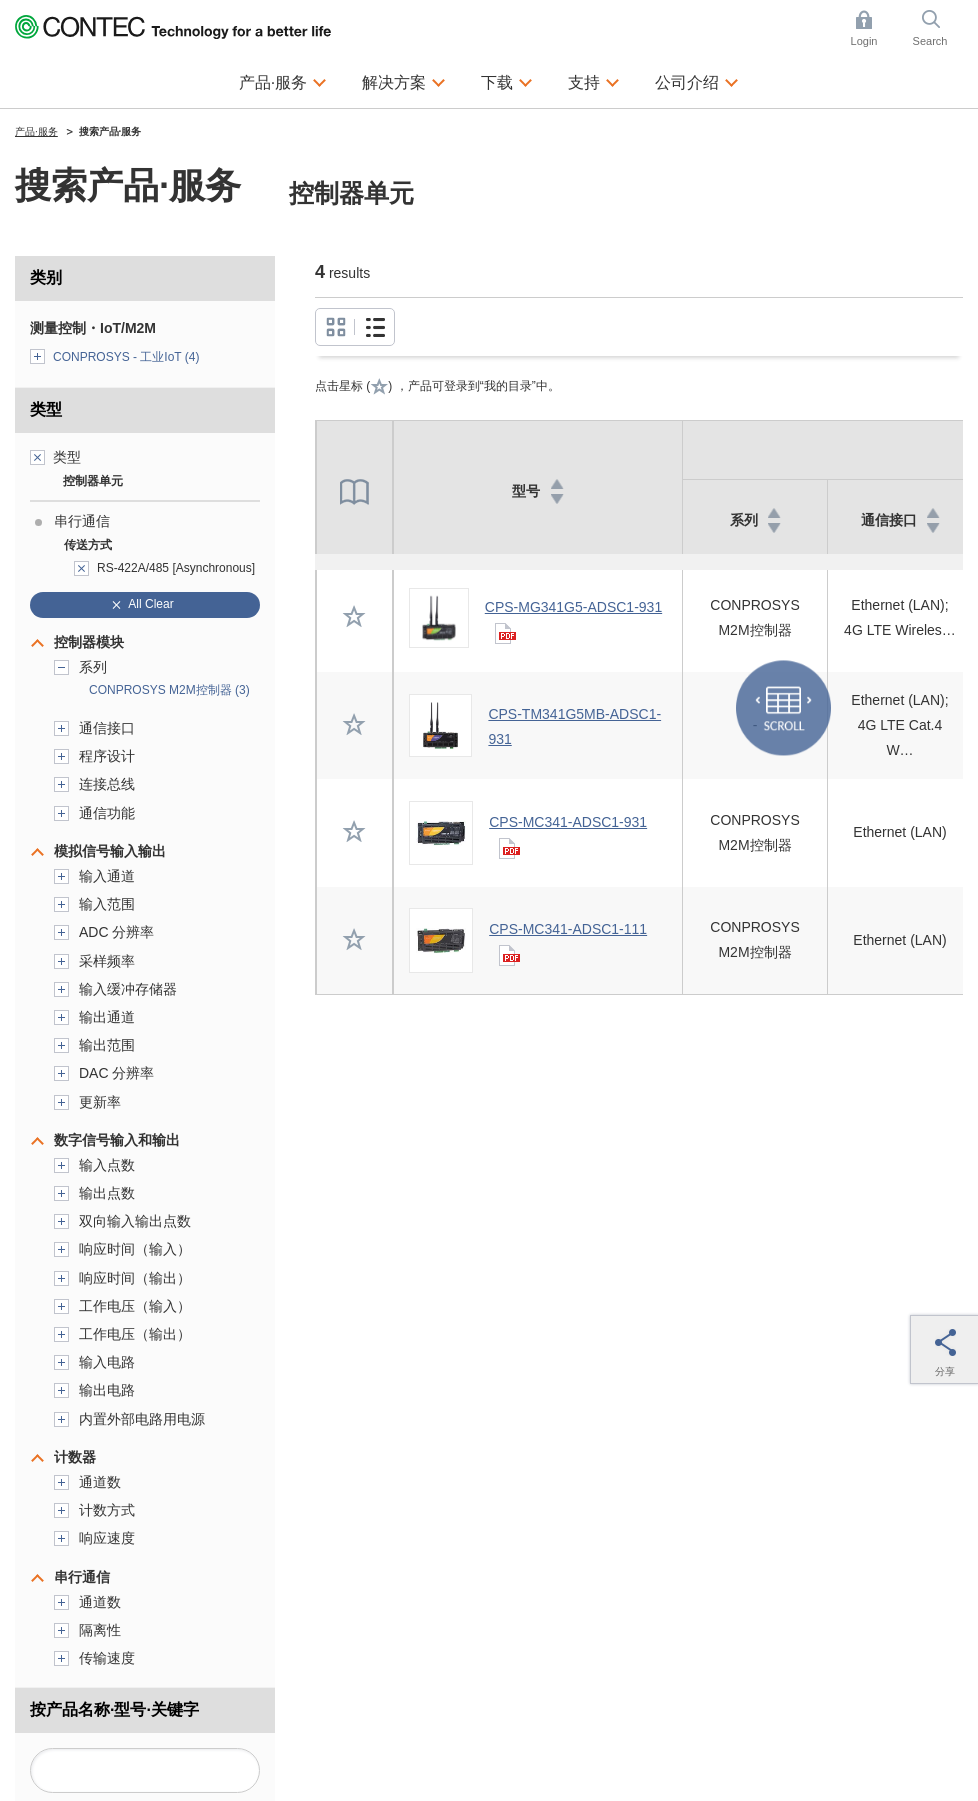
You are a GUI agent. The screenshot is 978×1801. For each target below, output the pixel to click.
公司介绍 (687, 82)
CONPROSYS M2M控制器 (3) (169, 690)
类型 (46, 409)
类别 (46, 277)
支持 (584, 82)
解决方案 (394, 82)
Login (864, 41)
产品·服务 (273, 82)
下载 (497, 82)
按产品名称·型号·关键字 (114, 1709)
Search (930, 41)
